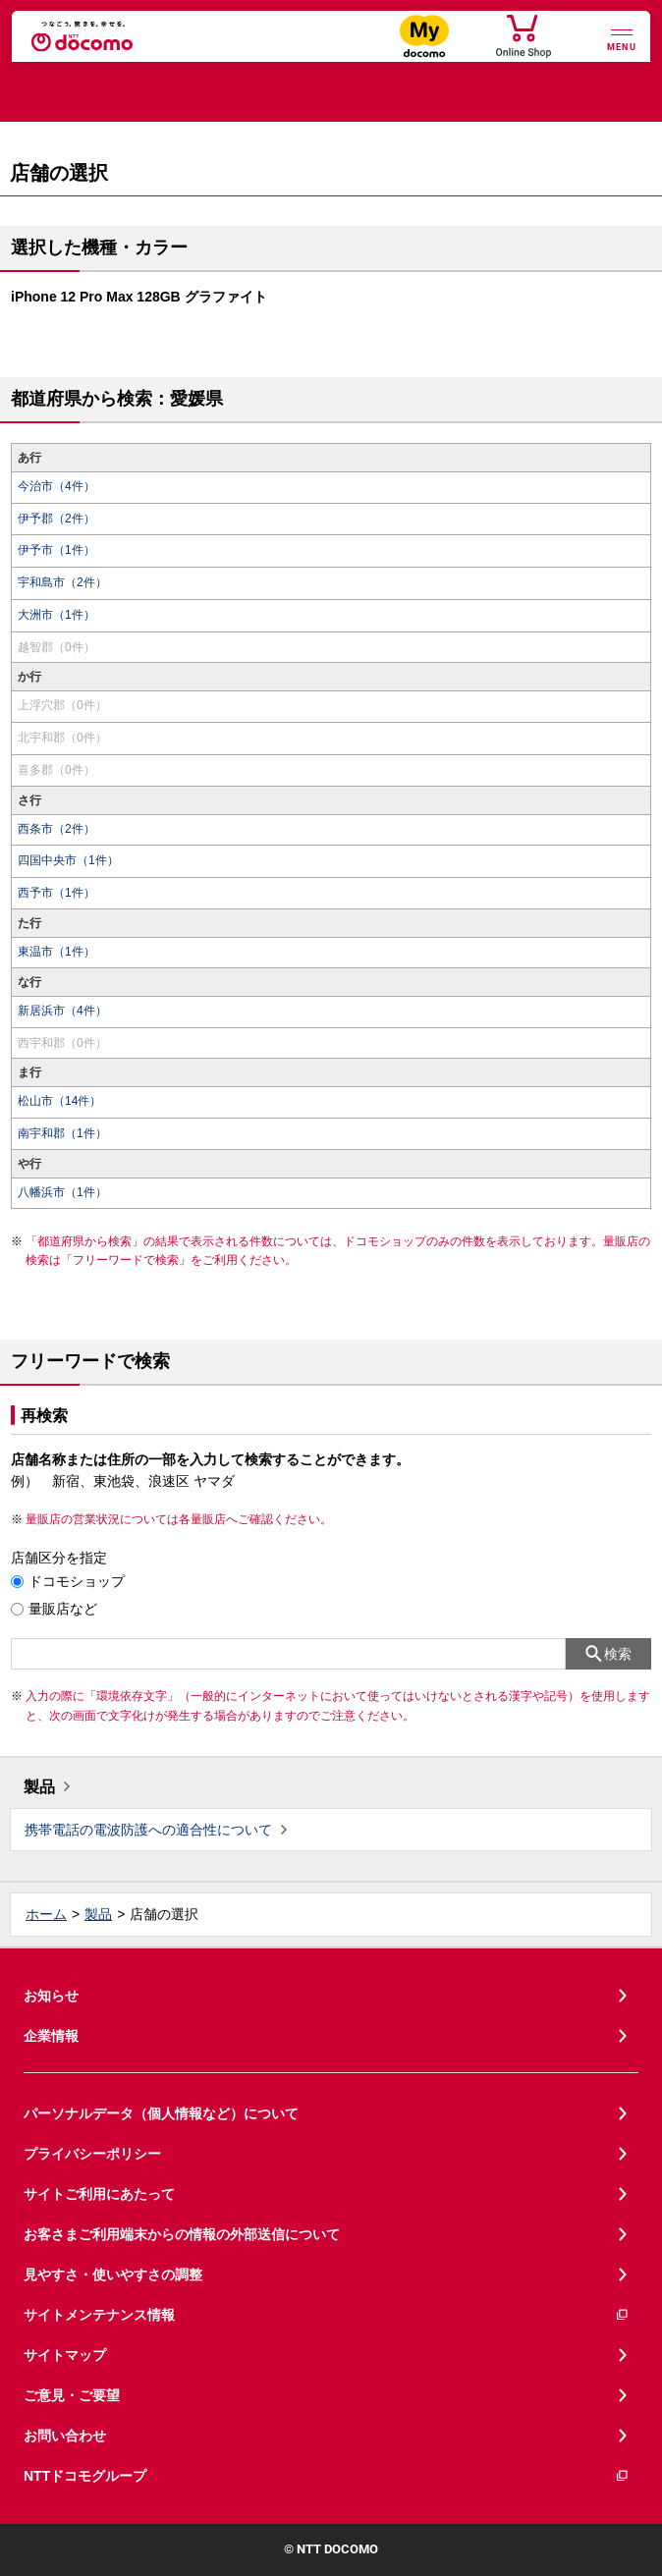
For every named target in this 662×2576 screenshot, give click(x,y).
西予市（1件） (56, 893)
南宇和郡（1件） (62, 1133)
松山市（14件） (59, 1101)
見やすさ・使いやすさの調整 (113, 2274)
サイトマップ (65, 2355)
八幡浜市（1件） (62, 1192)
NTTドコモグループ (327, 2476)
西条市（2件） (56, 829)
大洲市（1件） (56, 615)
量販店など (62, 1609)
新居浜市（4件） (62, 1010)
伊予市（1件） (56, 550)
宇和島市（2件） (62, 582)
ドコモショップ (76, 1581)
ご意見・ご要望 (72, 2395)
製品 (39, 1787)
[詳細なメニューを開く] (621, 38)
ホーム (46, 1914)
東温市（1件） (56, 952)
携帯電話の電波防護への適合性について (148, 1829)
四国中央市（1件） (68, 860)
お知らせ (51, 1995)
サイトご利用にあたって (99, 2194)
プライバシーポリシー (92, 2154)
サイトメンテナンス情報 (327, 2315)
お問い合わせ (65, 2435)
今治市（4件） (56, 486)
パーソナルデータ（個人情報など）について (161, 2113)
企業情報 (51, 2036)
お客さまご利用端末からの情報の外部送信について (182, 2234)
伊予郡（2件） (56, 518)
